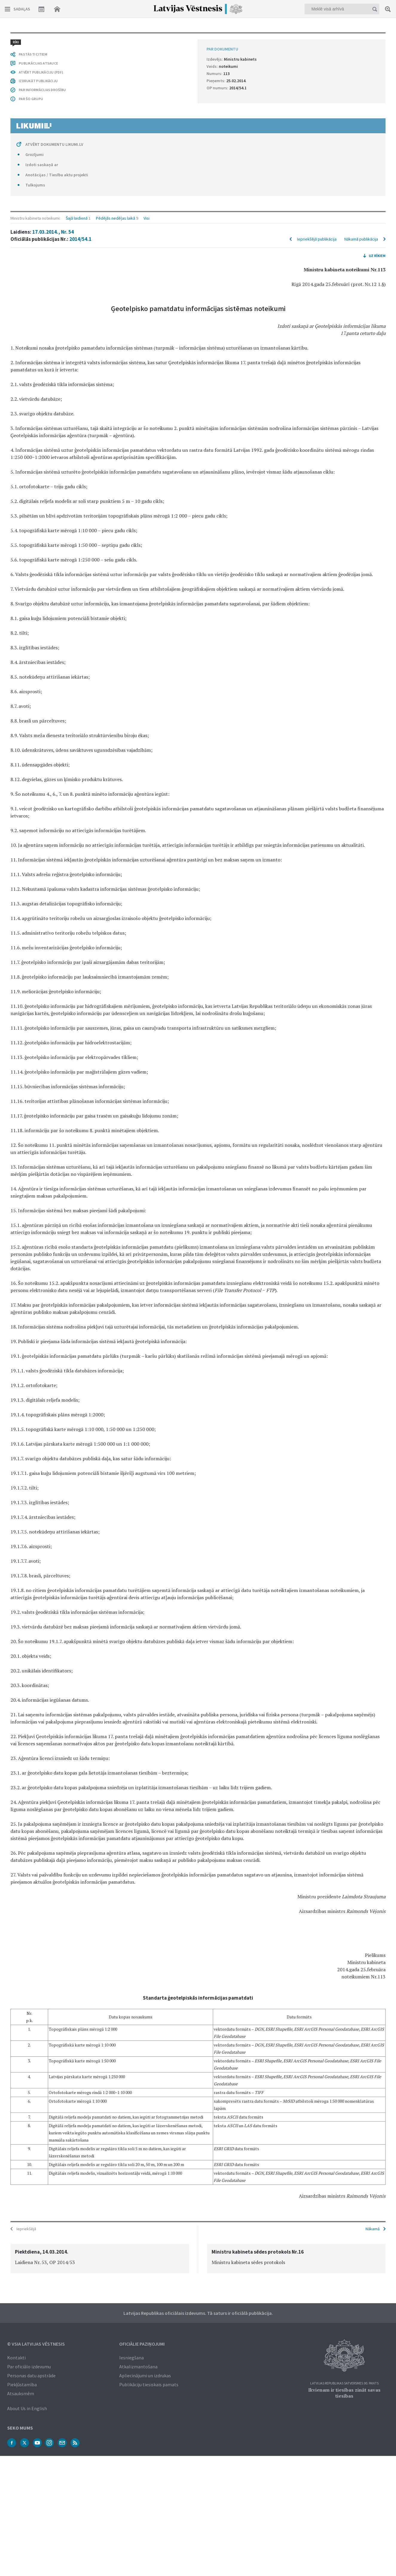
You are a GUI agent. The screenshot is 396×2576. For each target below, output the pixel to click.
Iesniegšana (131, 2357)
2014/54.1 (80, 60)
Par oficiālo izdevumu (29, 2366)
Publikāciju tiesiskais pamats (148, 2384)
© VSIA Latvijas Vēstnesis (36, 2343)
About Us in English (27, 2408)
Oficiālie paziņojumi (142, 2343)
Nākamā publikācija (361, 60)
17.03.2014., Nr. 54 (53, 53)
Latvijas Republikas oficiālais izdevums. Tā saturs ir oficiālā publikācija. (198, 2312)
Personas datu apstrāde (31, 2375)
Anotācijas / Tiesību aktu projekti (56, 2181)
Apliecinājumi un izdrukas (145, 2375)
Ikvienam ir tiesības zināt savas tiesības (344, 2392)
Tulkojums (35, 2191)
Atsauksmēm (20, 2393)
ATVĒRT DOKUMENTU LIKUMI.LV (54, 2150)
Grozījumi (34, 2161)
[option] (99, 2258)
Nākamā (373, 2228)
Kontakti (16, 2357)
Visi (146, 39)
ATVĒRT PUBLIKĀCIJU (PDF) (41, 2078)
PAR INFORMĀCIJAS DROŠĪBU (42, 2096)
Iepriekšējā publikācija (317, 60)
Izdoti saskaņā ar (41, 2171)
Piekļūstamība (22, 2384)
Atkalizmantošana (138, 2366)
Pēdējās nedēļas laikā (115, 39)
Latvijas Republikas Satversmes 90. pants (344, 2383)
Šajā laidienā (77, 39)
